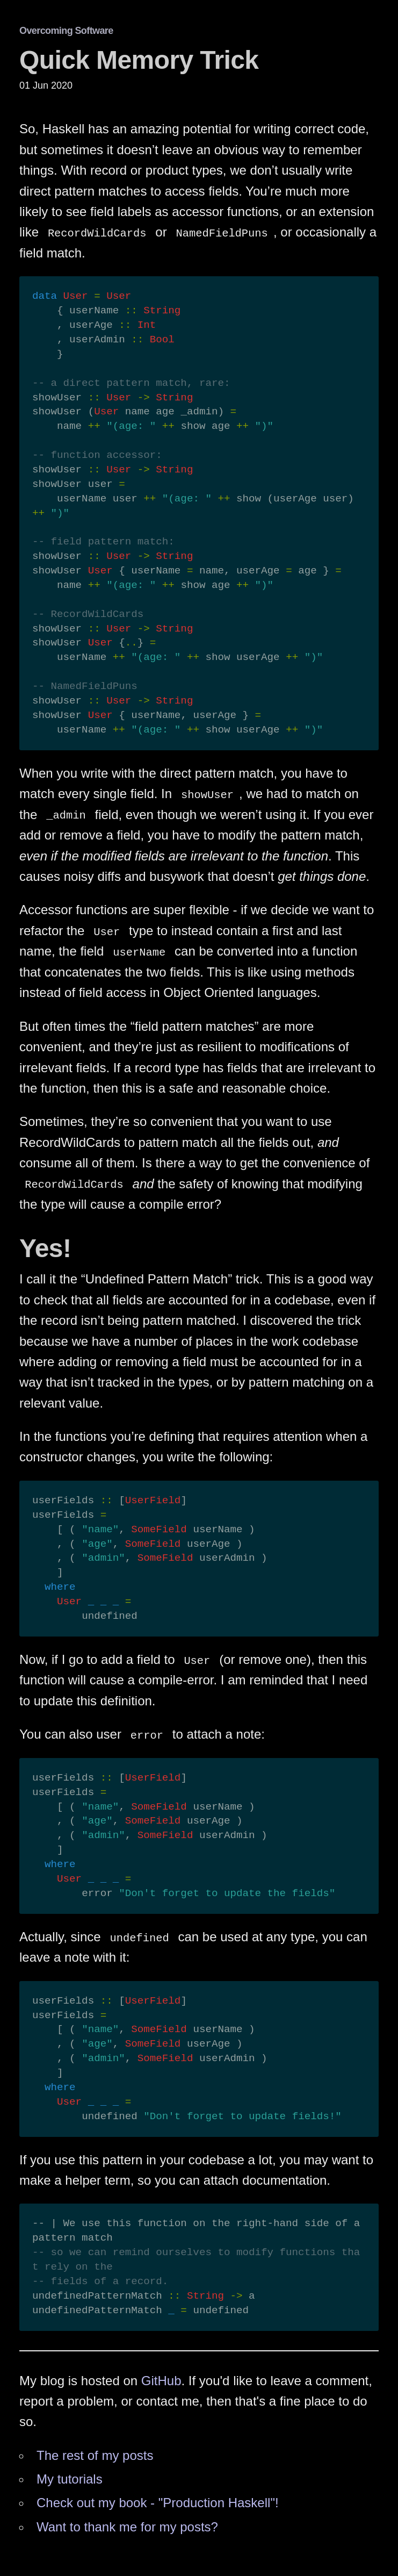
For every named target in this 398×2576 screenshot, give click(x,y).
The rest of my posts (95, 2455)
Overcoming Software (66, 30)
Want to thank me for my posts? (127, 2527)
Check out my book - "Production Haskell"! (158, 2502)
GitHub (161, 2380)
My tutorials (70, 2479)
